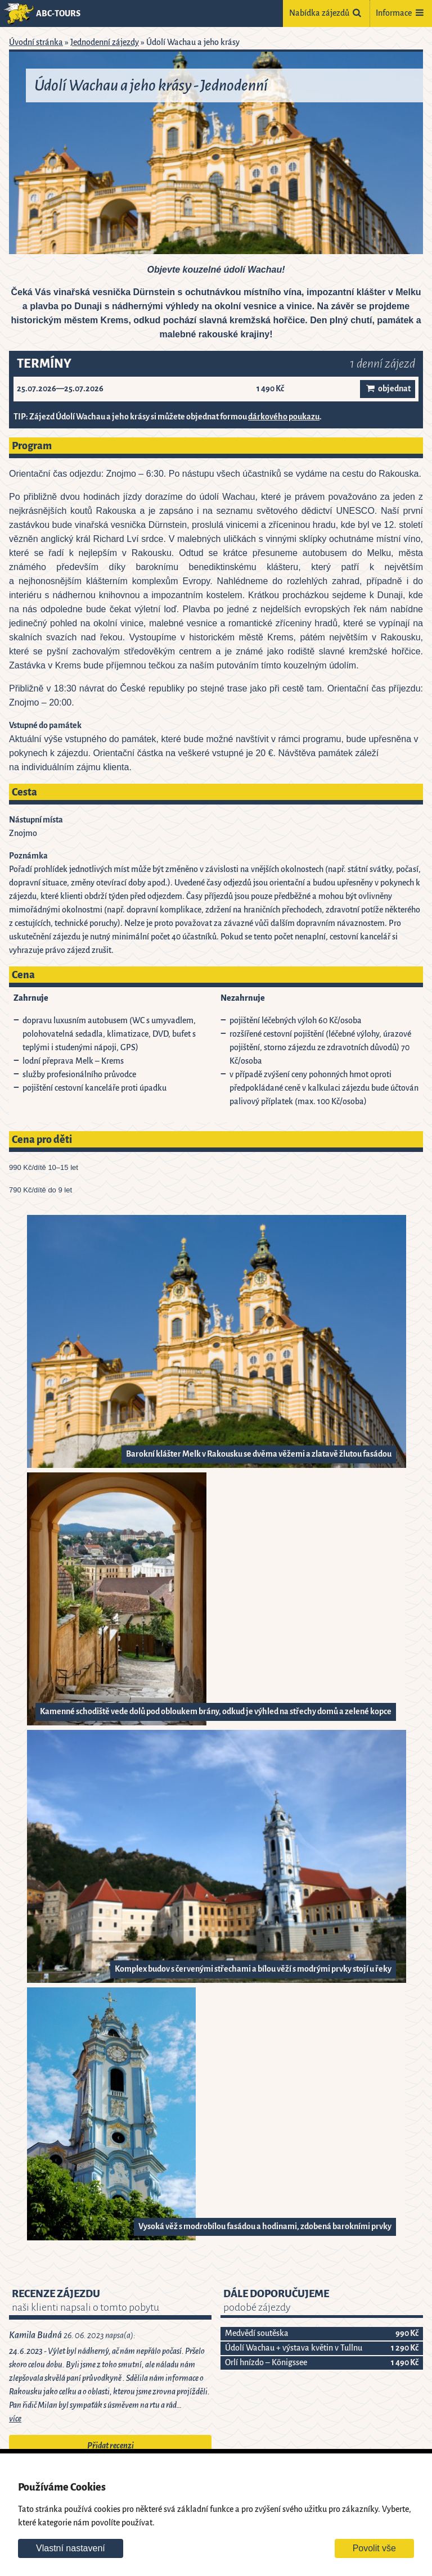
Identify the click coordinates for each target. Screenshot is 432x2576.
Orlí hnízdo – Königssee (266, 2362)
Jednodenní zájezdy (104, 42)
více (15, 2419)
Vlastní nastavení (70, 2548)
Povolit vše (374, 2548)
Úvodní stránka (36, 42)
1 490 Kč (404, 2362)
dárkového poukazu (284, 417)
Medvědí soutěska (257, 2333)
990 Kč (406, 2333)
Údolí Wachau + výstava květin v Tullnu (293, 2348)
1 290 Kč (404, 2348)
